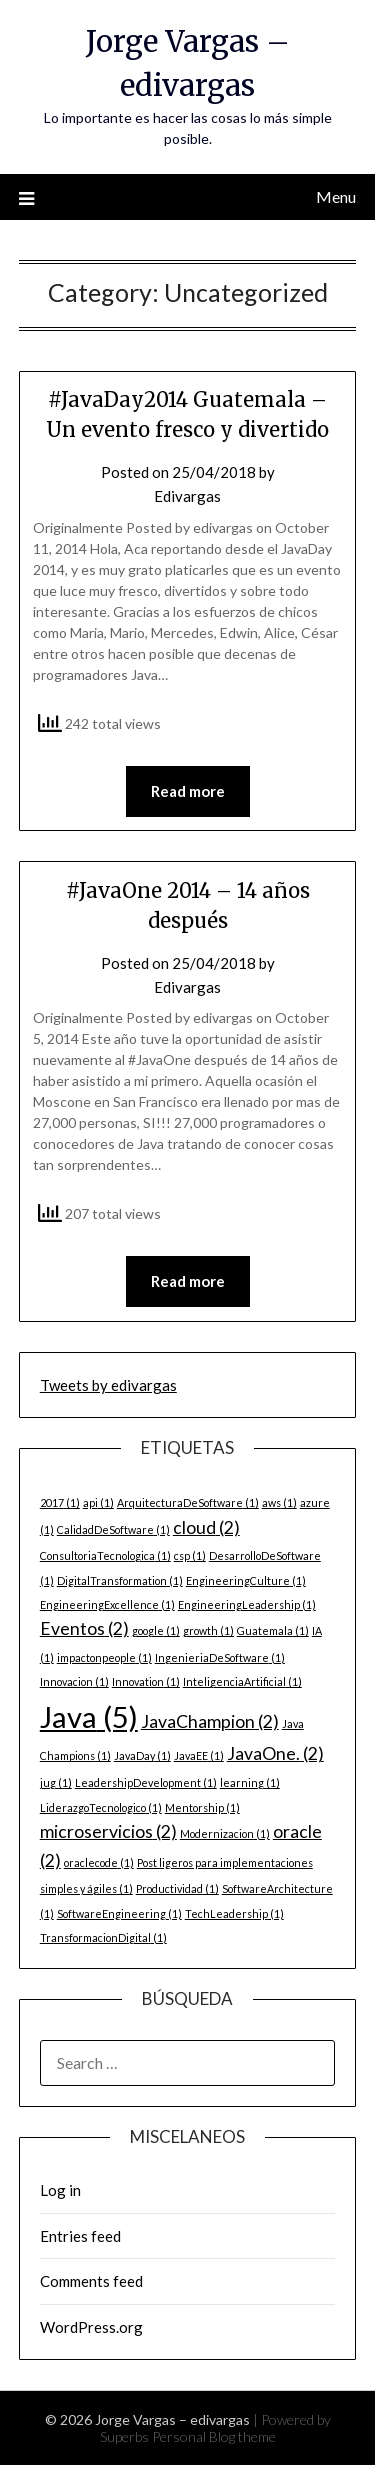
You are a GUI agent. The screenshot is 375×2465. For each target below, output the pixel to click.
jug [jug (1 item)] (56, 1782)
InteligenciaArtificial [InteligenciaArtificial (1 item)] (242, 1681)
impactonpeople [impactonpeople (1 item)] (104, 1657)
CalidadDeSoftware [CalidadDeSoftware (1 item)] (113, 1529)
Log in (60, 2190)
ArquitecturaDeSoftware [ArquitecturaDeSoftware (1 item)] (188, 1502)
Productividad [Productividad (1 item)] (177, 1888)
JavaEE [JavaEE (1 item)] (199, 1755)
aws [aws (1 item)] (279, 1502)
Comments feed (91, 2281)
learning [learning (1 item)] (250, 1782)
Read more (188, 791)
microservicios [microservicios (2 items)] (108, 1831)
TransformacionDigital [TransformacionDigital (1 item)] (103, 1937)
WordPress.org (91, 2327)
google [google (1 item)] (156, 1630)
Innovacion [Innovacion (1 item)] (74, 1681)
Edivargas (187, 496)
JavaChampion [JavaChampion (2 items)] (210, 1721)
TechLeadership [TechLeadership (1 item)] (234, 1913)
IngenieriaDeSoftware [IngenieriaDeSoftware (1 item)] (220, 1657)
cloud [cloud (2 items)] (206, 1527)
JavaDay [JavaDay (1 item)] (142, 1755)
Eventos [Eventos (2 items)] (84, 1628)
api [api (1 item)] (98, 1502)
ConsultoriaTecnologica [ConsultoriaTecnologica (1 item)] (105, 1555)
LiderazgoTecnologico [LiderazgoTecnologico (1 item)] (101, 1807)
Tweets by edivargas (108, 1385)
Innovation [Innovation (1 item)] (146, 1681)
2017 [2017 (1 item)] (60, 1502)
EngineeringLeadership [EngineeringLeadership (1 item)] (247, 1604)
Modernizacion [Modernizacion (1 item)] (225, 1833)
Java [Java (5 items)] (89, 1716)
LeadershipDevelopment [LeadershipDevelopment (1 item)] (146, 1782)
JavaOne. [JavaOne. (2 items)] (275, 1753)
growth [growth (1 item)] (208, 1630)
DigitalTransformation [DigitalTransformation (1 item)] (120, 1580)
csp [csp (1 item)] (190, 1555)
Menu (336, 196)
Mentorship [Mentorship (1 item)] (202, 1807)
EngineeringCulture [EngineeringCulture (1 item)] (246, 1580)
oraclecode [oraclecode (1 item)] (99, 1862)
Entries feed (80, 2236)
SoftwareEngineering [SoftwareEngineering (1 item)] (119, 1913)
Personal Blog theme (214, 2436)
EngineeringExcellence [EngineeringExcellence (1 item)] (107, 1604)
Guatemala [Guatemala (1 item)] (273, 1630)
